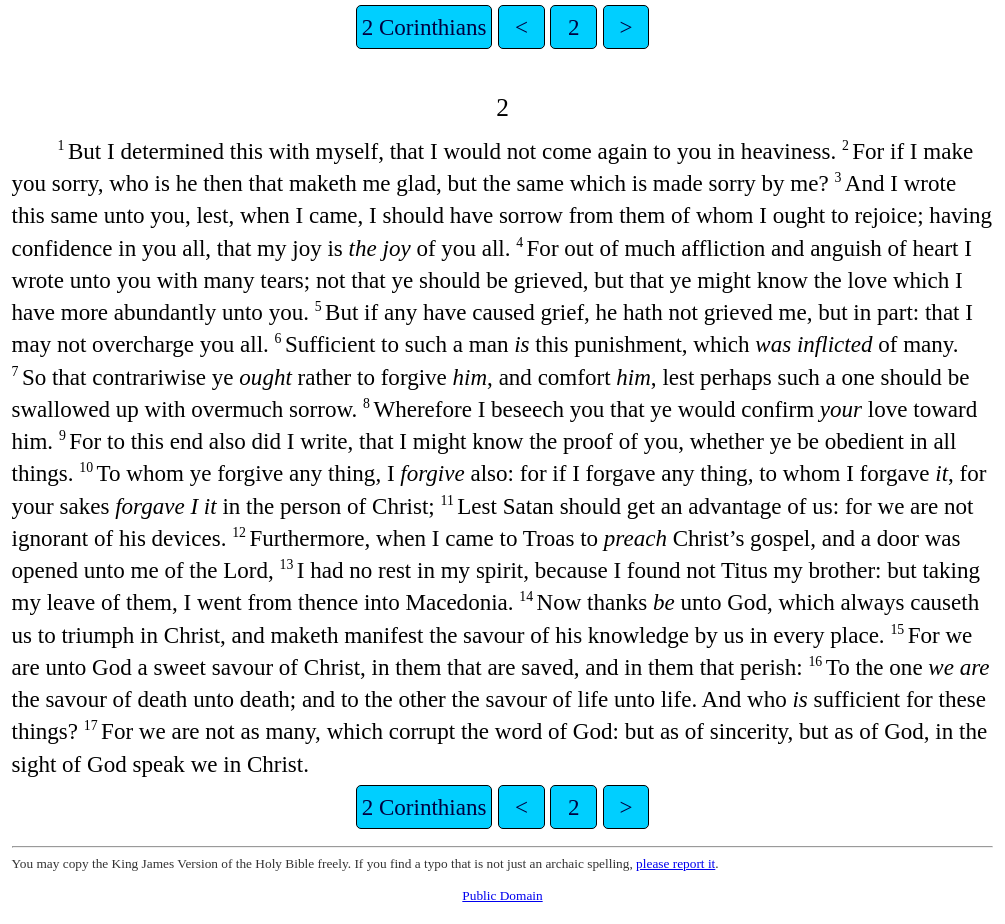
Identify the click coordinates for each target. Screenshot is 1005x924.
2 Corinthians (424, 27)
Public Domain (502, 895)
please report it (675, 863)
